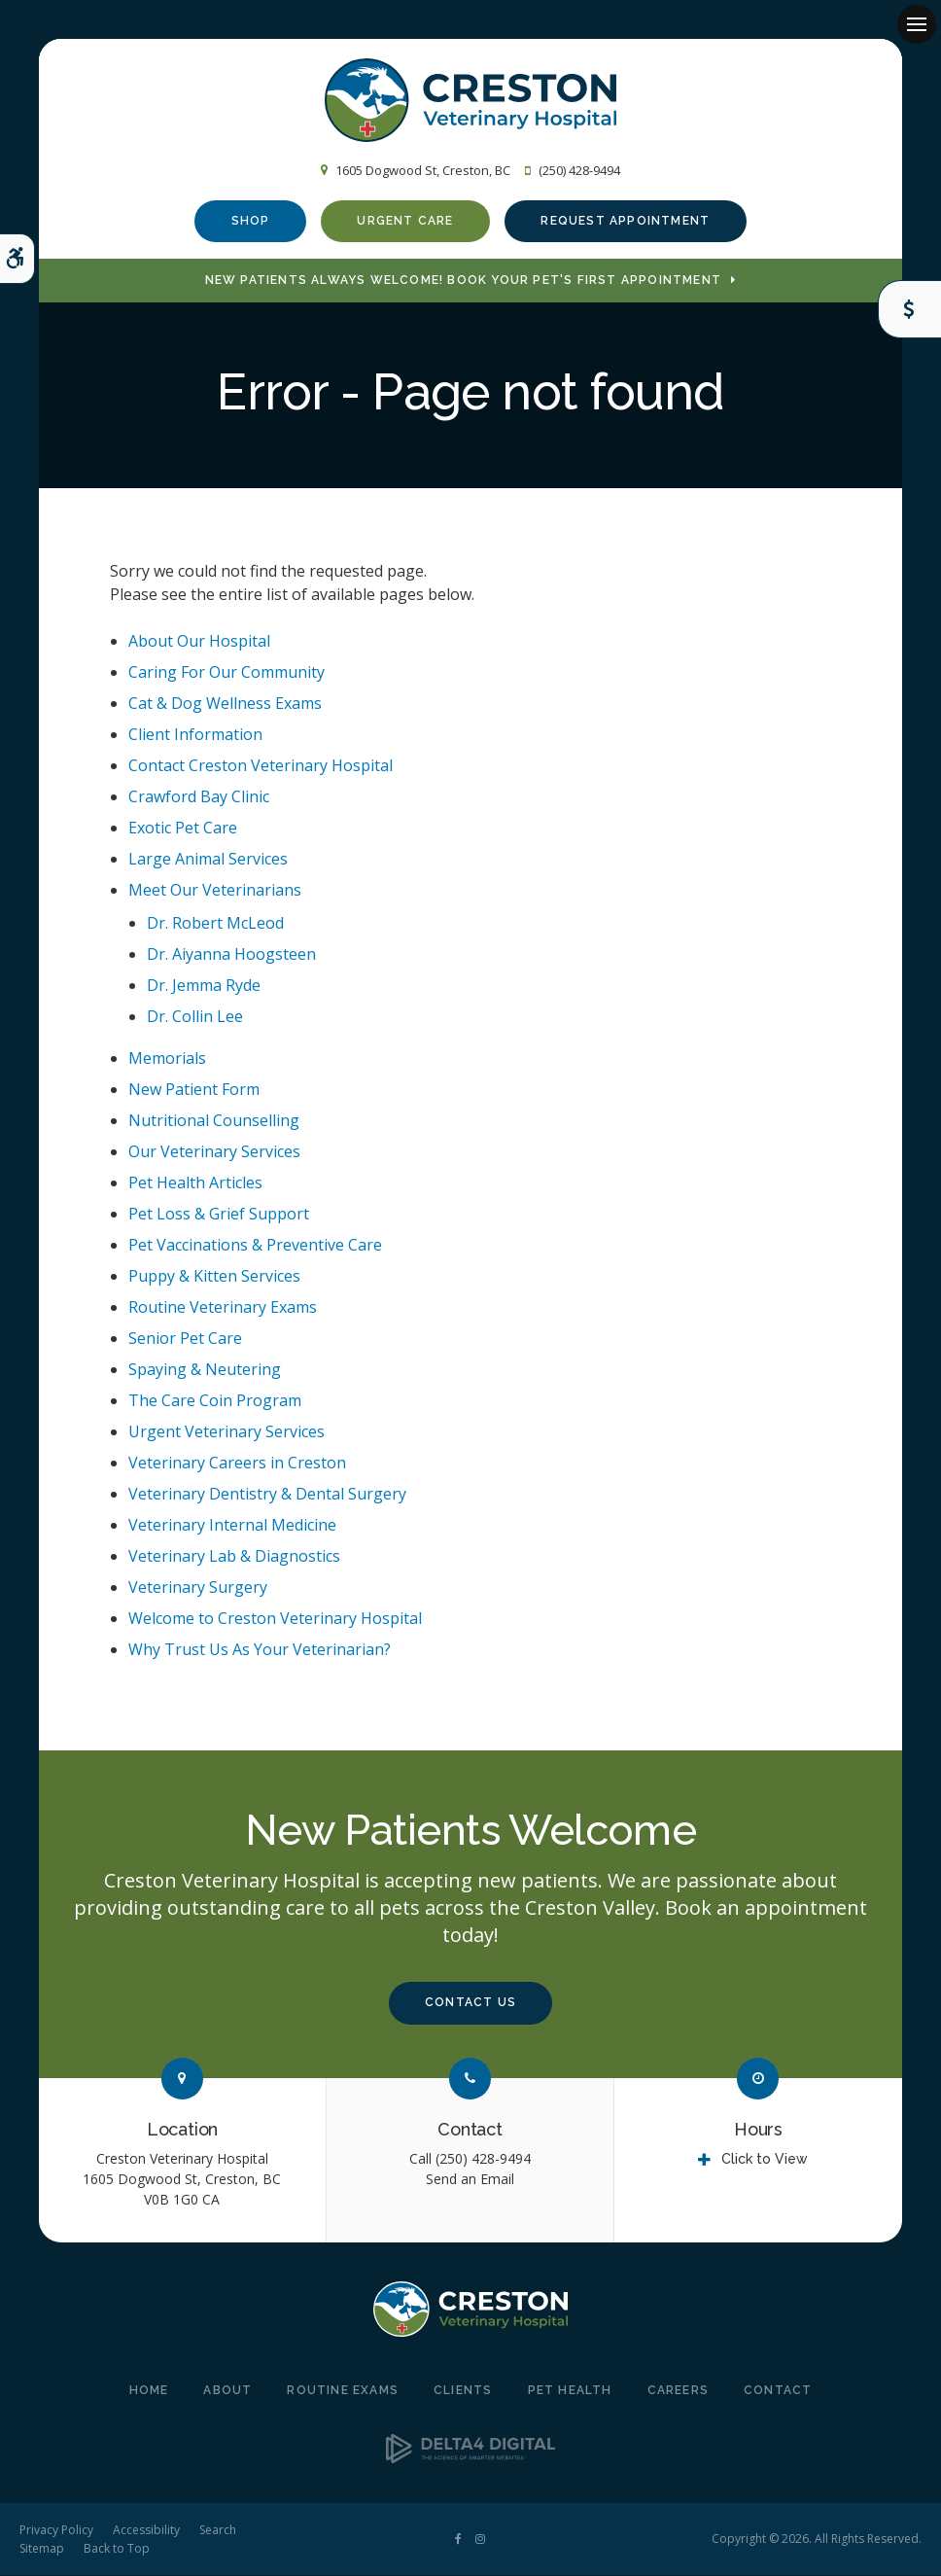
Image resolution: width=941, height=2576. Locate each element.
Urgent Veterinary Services (226, 1433)
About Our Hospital (199, 642)
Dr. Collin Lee (195, 1017)
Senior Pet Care (185, 1340)
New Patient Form (194, 1091)
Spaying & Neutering (204, 1371)
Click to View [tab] (764, 2160)
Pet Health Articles (195, 1184)
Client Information (195, 735)
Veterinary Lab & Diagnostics (234, 1558)
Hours (758, 2131)
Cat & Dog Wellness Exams (225, 704)
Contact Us (470, 2004)
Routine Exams (343, 2392)
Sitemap (41, 2549)
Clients (463, 2392)
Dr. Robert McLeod (215, 924)
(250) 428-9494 (579, 170)
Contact (470, 2131)
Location (183, 2131)
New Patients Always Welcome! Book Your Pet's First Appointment (463, 282)
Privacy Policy (56, 2531)
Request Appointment (625, 221)
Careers (678, 2392)
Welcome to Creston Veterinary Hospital (275, 1620)
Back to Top (117, 2549)
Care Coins (909, 309)
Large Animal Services (208, 859)
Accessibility (146, 2531)
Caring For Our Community (226, 673)
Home (149, 2392)
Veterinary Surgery (197, 1589)
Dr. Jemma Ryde (204, 986)
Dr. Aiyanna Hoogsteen (231, 955)
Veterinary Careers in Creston (237, 1464)
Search (217, 2531)
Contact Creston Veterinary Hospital (260, 766)
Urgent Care (405, 221)
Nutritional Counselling (213, 1122)
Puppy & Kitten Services (214, 1277)
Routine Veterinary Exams (222, 1309)
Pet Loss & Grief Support (218, 1215)
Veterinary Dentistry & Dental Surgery (267, 1495)
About (227, 2392)
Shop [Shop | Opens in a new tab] (250, 221)
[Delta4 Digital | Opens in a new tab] (470, 2458)
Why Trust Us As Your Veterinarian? (259, 1651)
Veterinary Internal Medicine (232, 1526)
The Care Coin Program (214, 1402)
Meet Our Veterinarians (214, 890)
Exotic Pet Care (182, 828)
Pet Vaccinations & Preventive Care (255, 1246)
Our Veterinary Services (214, 1153)
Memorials (167, 1060)
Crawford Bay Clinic (198, 797)
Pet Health (570, 2392)
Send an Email (470, 2179)
